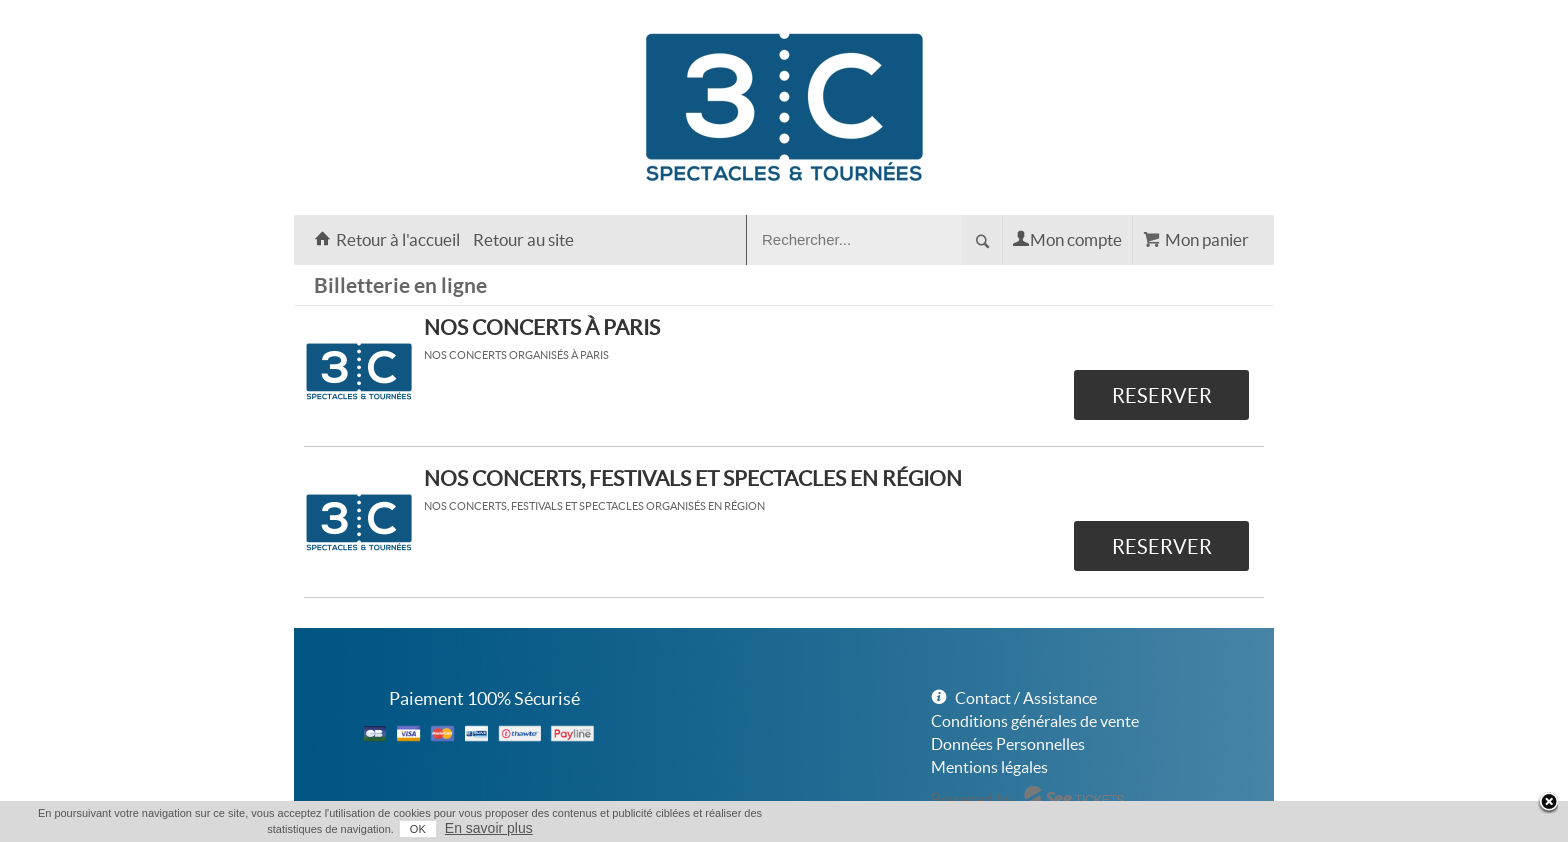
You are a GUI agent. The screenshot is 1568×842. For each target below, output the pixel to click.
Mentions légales (989, 767)
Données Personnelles (1008, 744)
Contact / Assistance (1026, 698)
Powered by (972, 799)
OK (418, 829)
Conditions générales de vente (1035, 721)
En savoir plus (489, 828)
